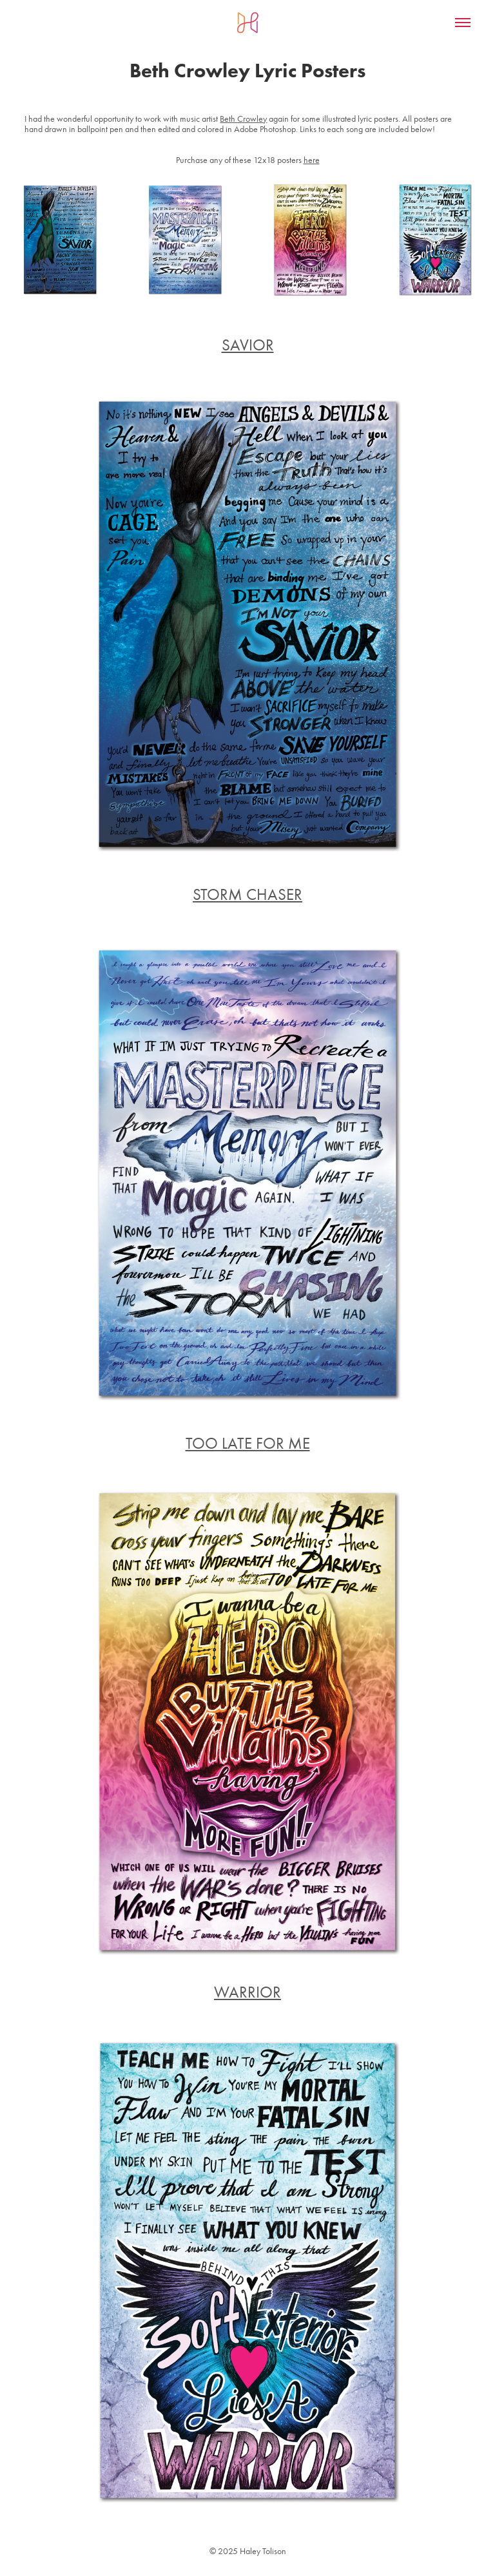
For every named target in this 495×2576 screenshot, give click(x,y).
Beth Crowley (243, 118)
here (312, 160)
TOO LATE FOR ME (248, 1443)
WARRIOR (247, 1992)
